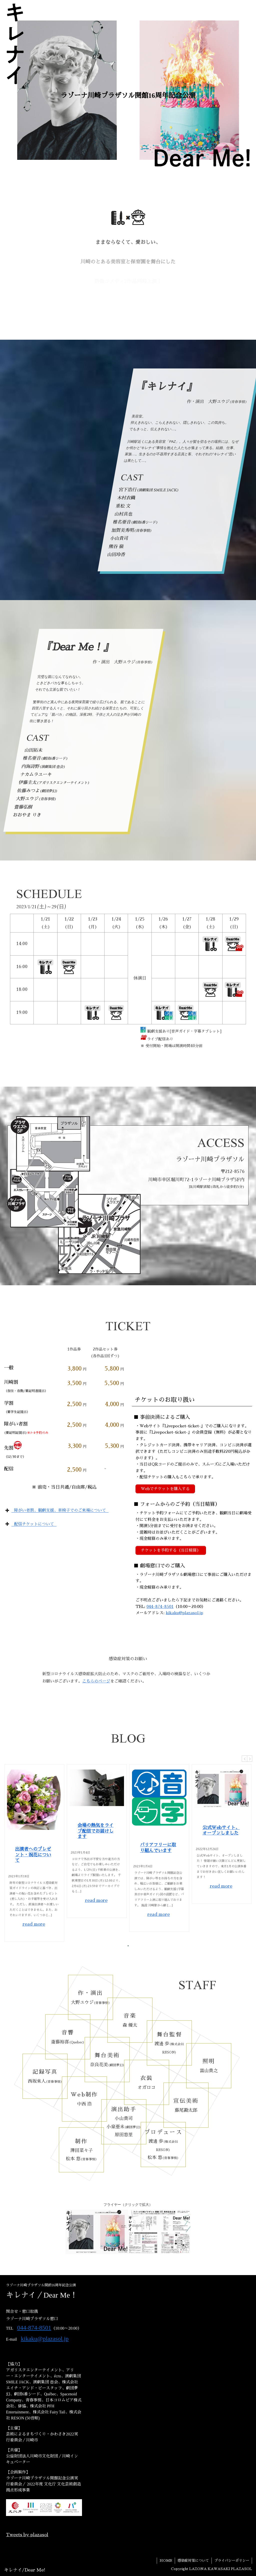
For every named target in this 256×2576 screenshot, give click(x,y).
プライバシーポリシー (231, 2560)
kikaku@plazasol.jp (184, 1613)
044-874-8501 (160, 1607)
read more (33, 1924)
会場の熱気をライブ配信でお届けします (96, 1831)
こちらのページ (96, 1681)
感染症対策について (193, 2560)
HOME (166, 2560)
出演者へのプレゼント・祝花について (33, 1855)
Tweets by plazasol (27, 2534)
